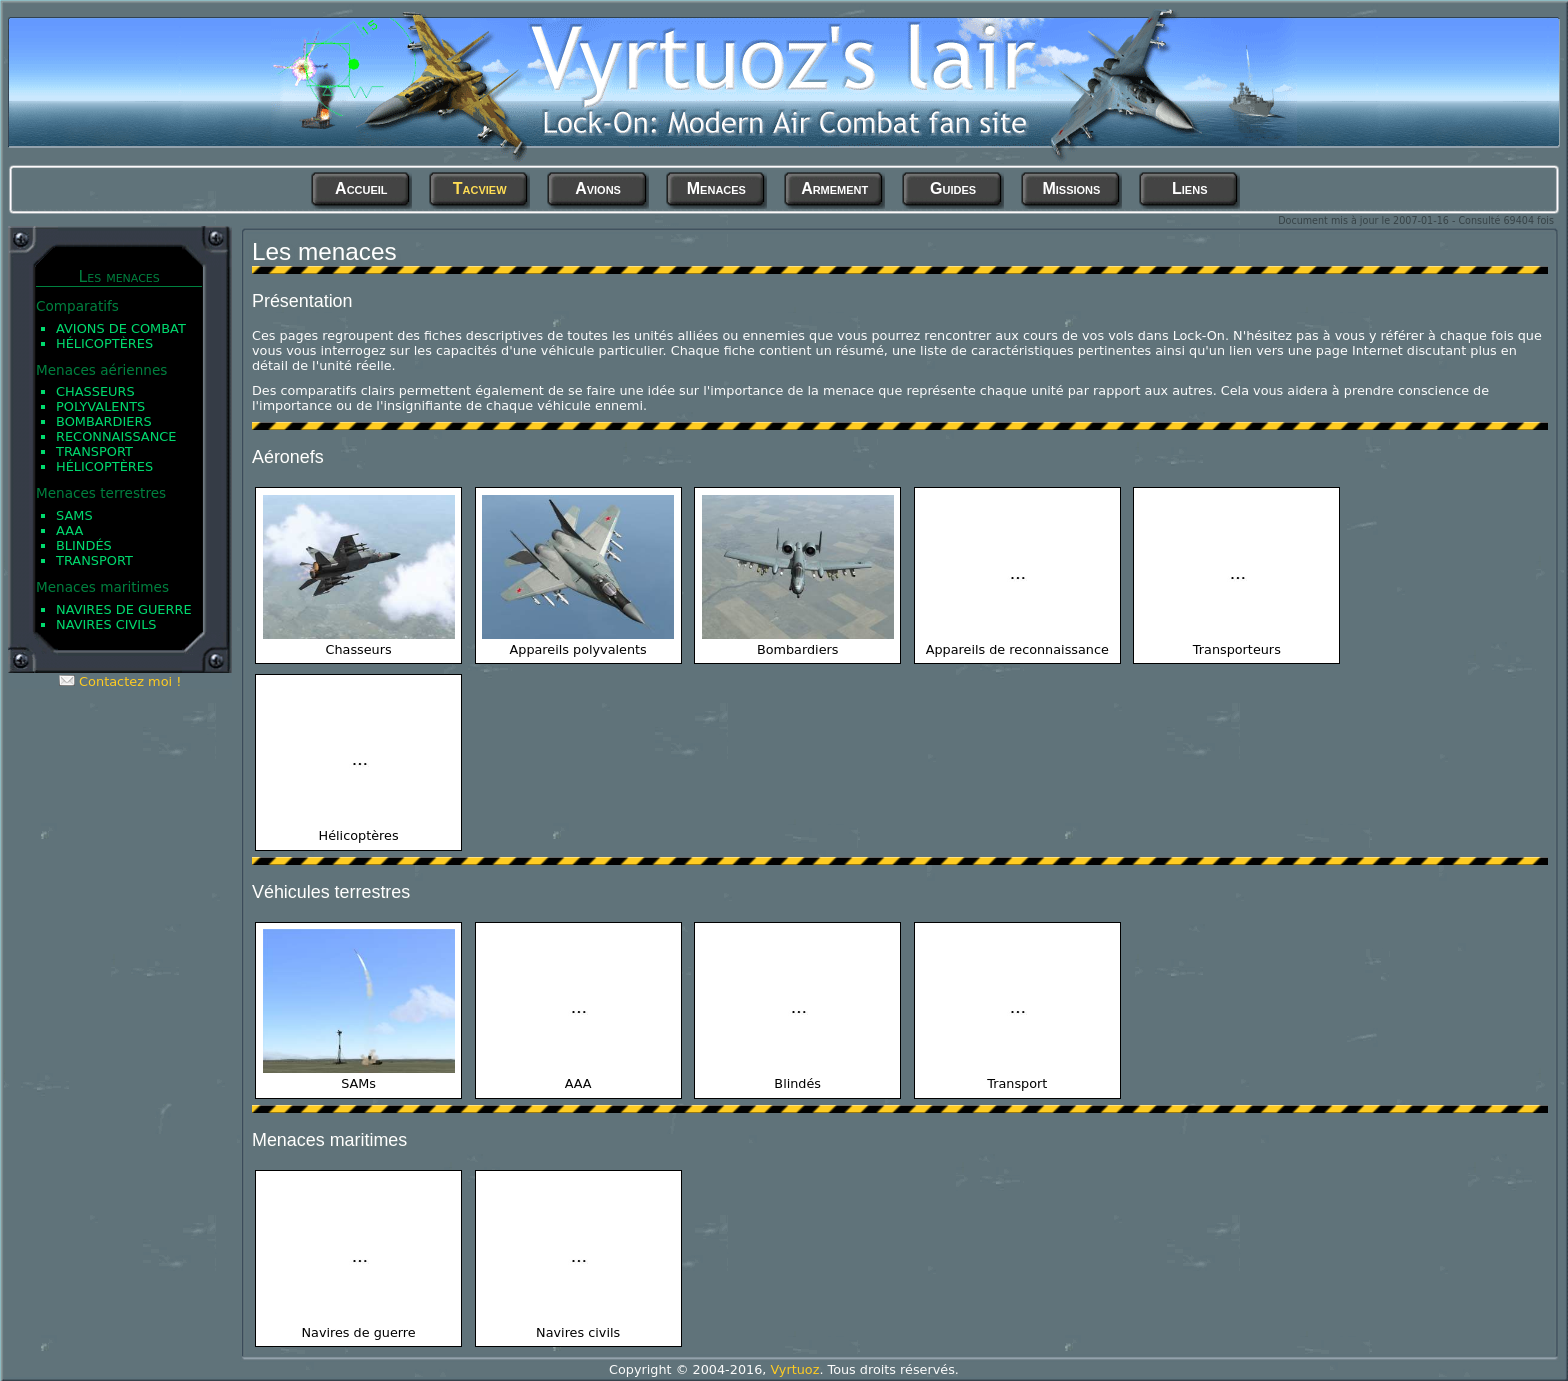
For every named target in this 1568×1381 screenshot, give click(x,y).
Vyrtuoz (794, 1369)
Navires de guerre (124, 609)
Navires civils (106, 624)
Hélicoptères (104, 343)
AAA (69, 530)
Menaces (716, 188)
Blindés (84, 545)
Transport (94, 451)
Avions (598, 188)
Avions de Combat (121, 328)
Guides (953, 188)
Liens (1189, 188)
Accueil (361, 188)
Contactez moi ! (130, 681)
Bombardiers (104, 421)
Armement (834, 188)
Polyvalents (100, 406)
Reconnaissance (116, 436)
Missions (1071, 188)
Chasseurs (95, 391)
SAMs (74, 515)
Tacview (480, 188)
